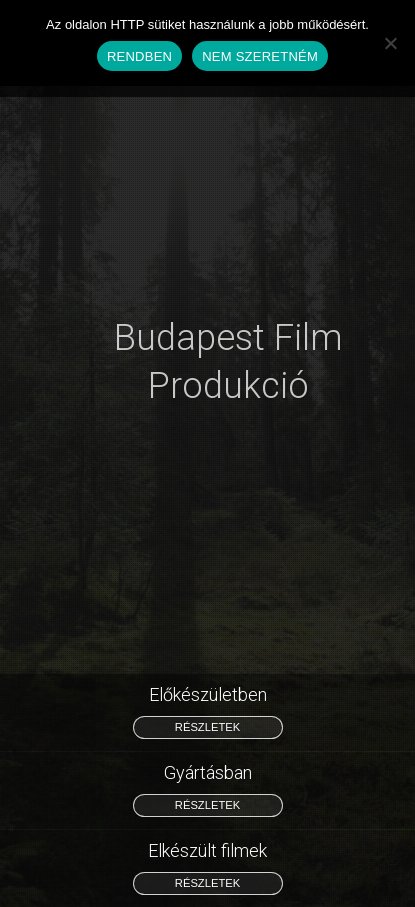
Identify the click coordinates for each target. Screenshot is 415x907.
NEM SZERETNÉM (260, 56)
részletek (207, 727)
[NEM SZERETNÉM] (390, 43)
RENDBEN (139, 56)
